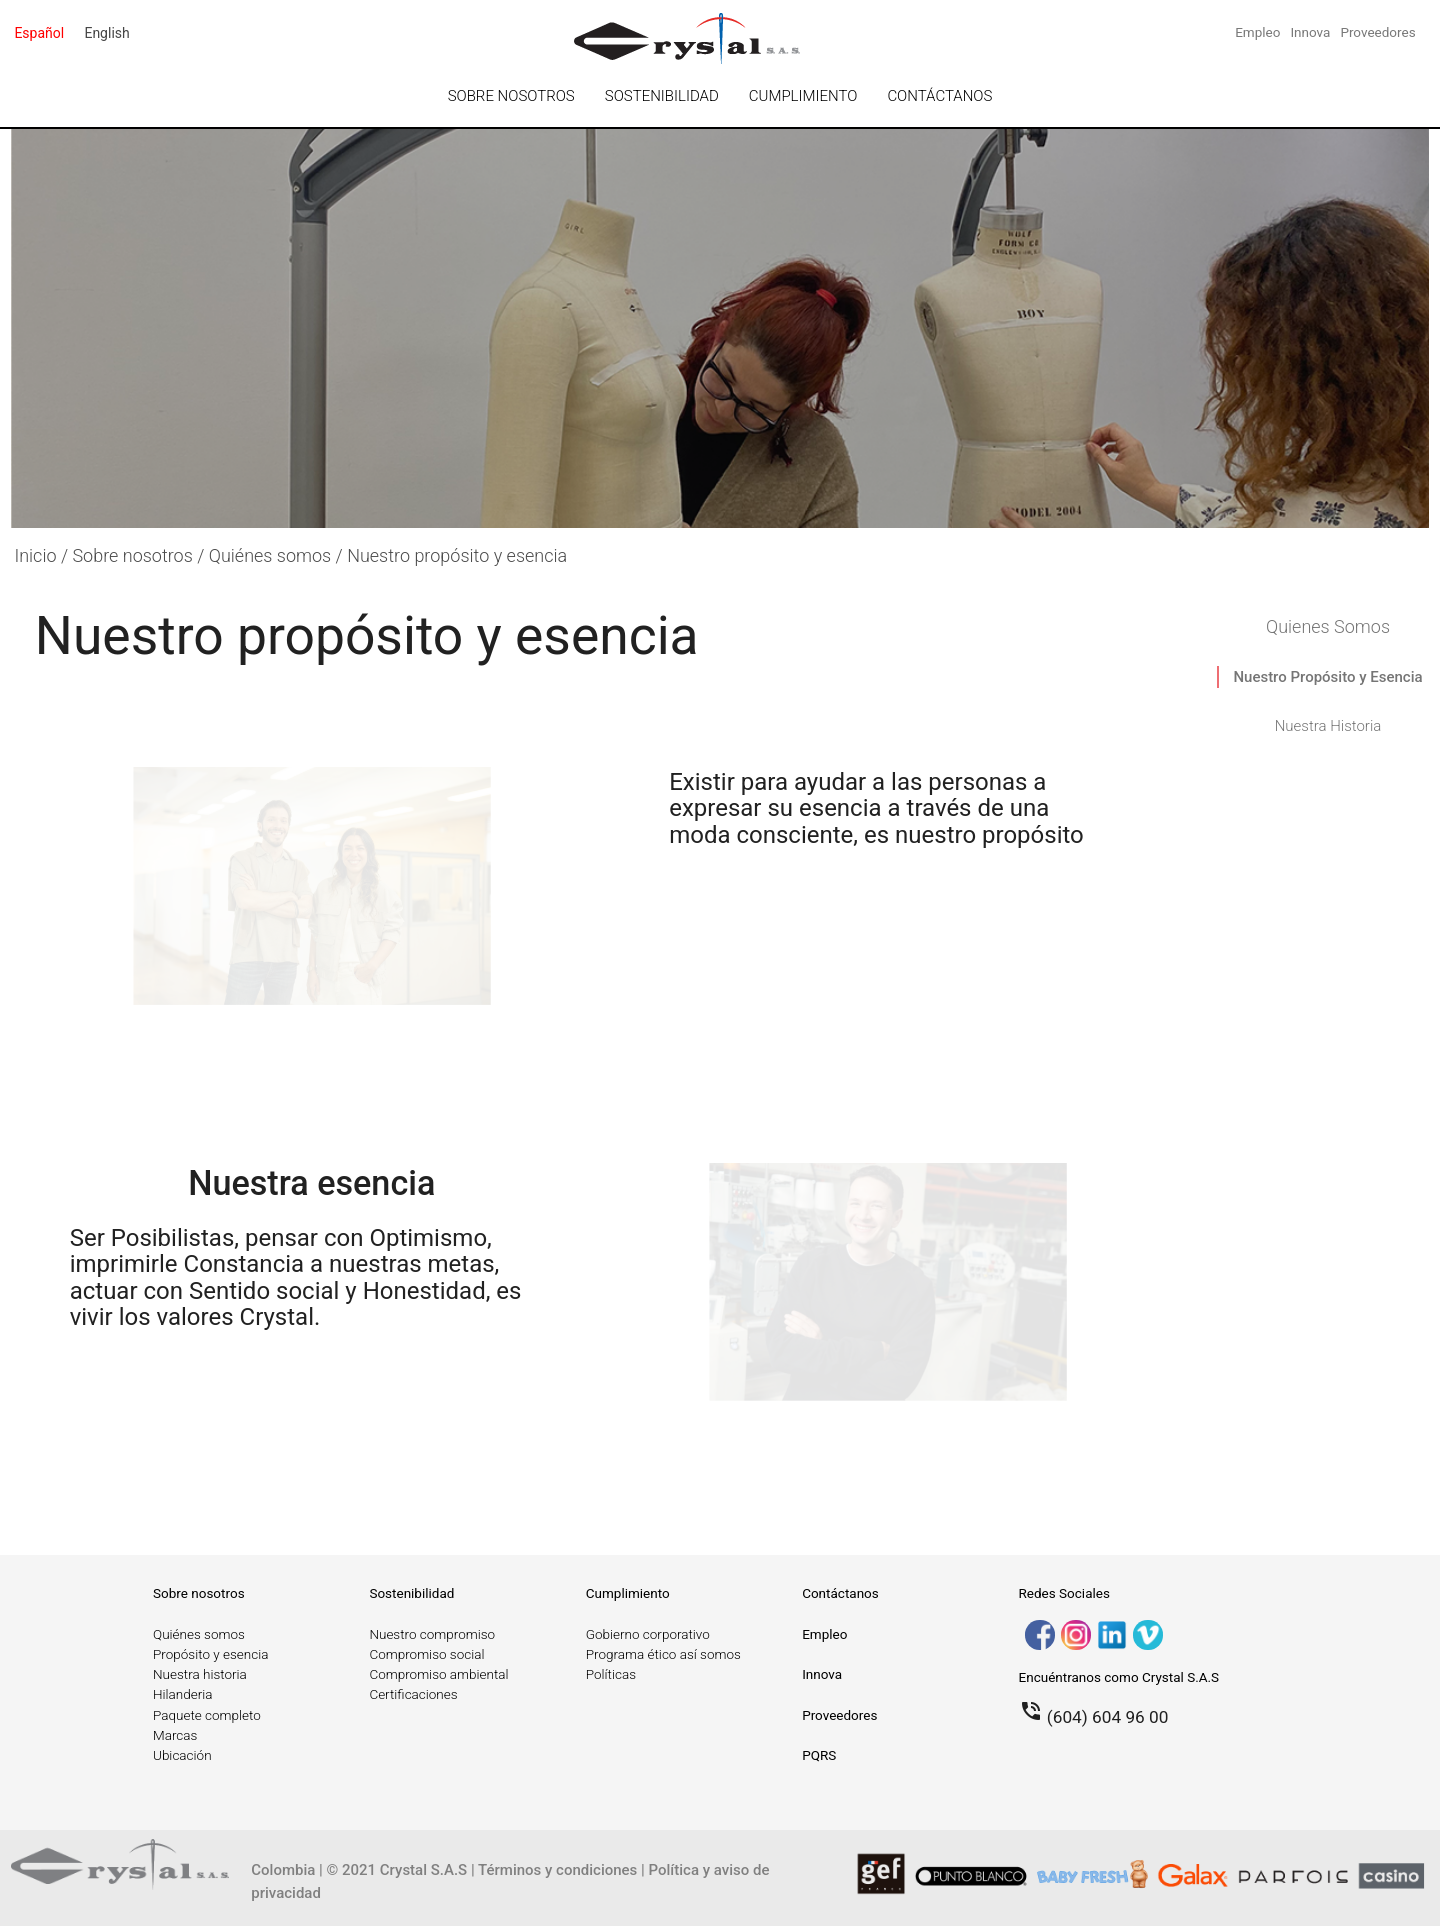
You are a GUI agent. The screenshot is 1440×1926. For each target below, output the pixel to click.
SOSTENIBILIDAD (662, 96)
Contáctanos (840, 1593)
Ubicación (182, 1755)
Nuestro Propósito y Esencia (1327, 677)
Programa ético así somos (663, 1654)
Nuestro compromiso (432, 1634)
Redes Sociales (1064, 1593)
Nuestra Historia (1328, 726)
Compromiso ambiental (438, 1674)
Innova (1310, 32)
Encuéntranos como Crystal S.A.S (1119, 1677)
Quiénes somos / (278, 555)
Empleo (1257, 32)
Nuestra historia (200, 1674)
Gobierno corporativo (648, 1634)
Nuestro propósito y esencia (457, 555)
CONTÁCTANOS (939, 96)
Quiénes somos (199, 1634)
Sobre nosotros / (140, 555)
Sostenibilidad (411, 1593)
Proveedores (1377, 32)
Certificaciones (413, 1694)
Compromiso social (426, 1654)
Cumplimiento (628, 1593)
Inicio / (43, 555)
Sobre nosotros (199, 1593)
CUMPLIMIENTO (803, 96)
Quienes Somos (1328, 626)
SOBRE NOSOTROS (511, 96)
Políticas (611, 1674)
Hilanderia (183, 1694)
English (106, 33)
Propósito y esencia (210, 1654)
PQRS (819, 1755)
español (39, 33)
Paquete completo (207, 1715)
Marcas (175, 1735)
